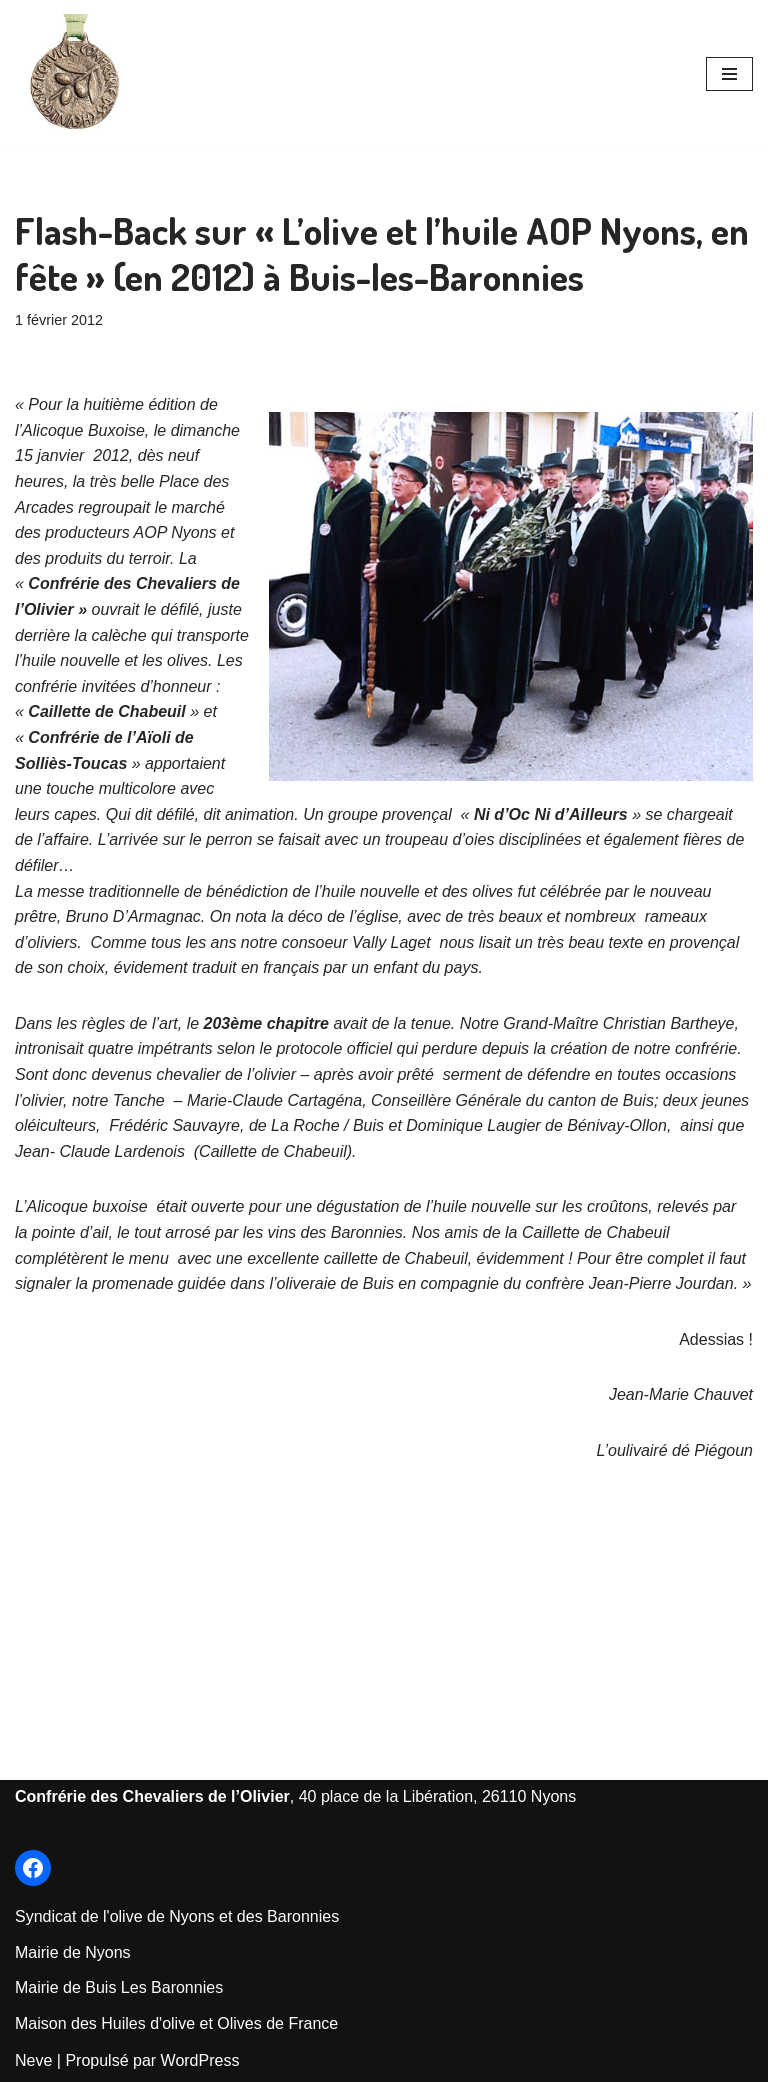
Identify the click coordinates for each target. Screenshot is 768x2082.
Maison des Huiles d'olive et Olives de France (176, 2023)
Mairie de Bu (60, 1987)
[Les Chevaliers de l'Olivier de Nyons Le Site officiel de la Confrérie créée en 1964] (75, 74)
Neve (33, 2060)
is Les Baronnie (160, 1987)
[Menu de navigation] (729, 74)
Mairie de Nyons (73, 1952)
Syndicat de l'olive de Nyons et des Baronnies (177, 1916)
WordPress (200, 2060)
